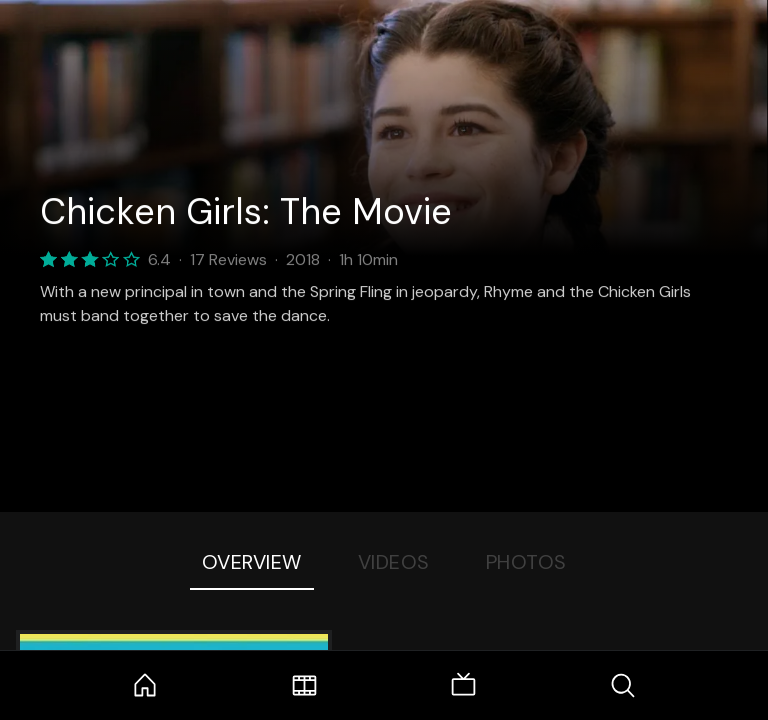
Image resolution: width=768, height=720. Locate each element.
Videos (394, 562)
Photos (526, 562)
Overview (252, 562)
